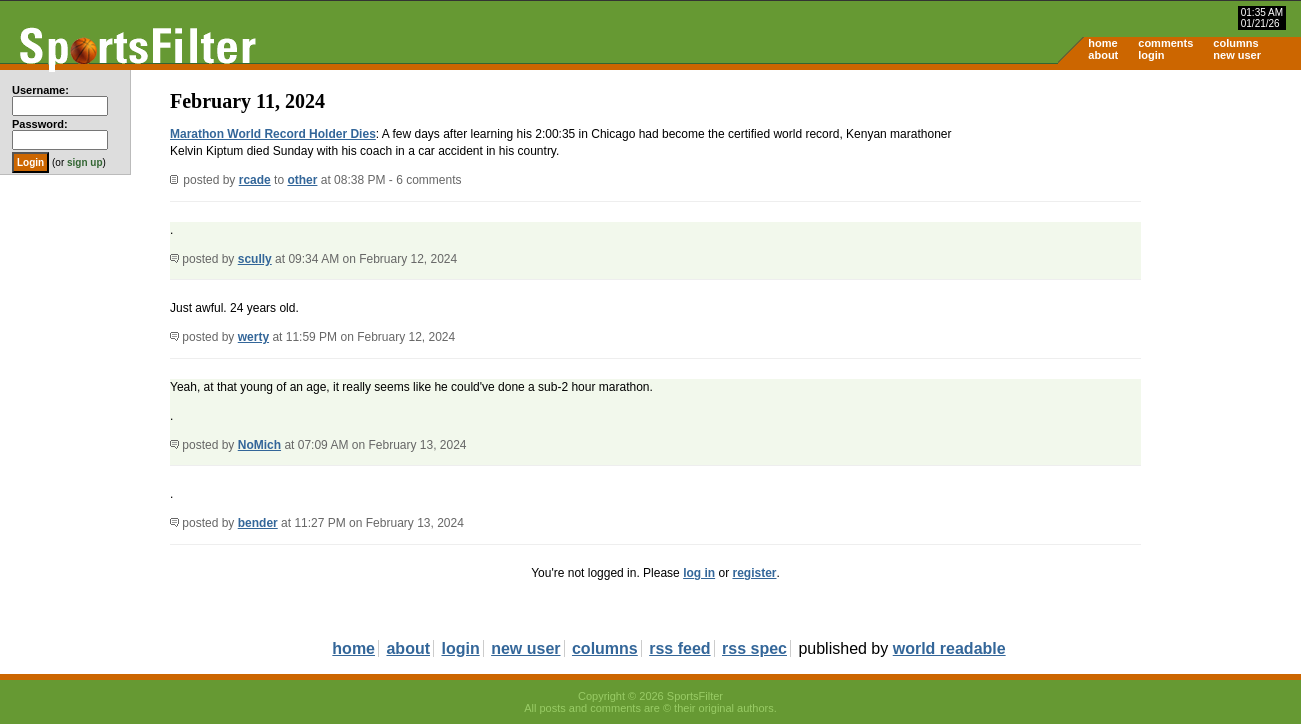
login (1151, 55)
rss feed (679, 648)
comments (1165, 43)
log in (699, 573)
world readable (949, 648)
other (302, 180)
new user (1237, 55)
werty (253, 337)
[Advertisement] (1131, 226)
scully (255, 259)
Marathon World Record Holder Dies (273, 134)
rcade (255, 180)
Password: (40, 124)
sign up (85, 162)
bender (258, 523)
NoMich (259, 445)
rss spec (754, 648)
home (1102, 43)
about (1103, 55)
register (754, 573)
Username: (40, 90)
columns (1235, 43)
